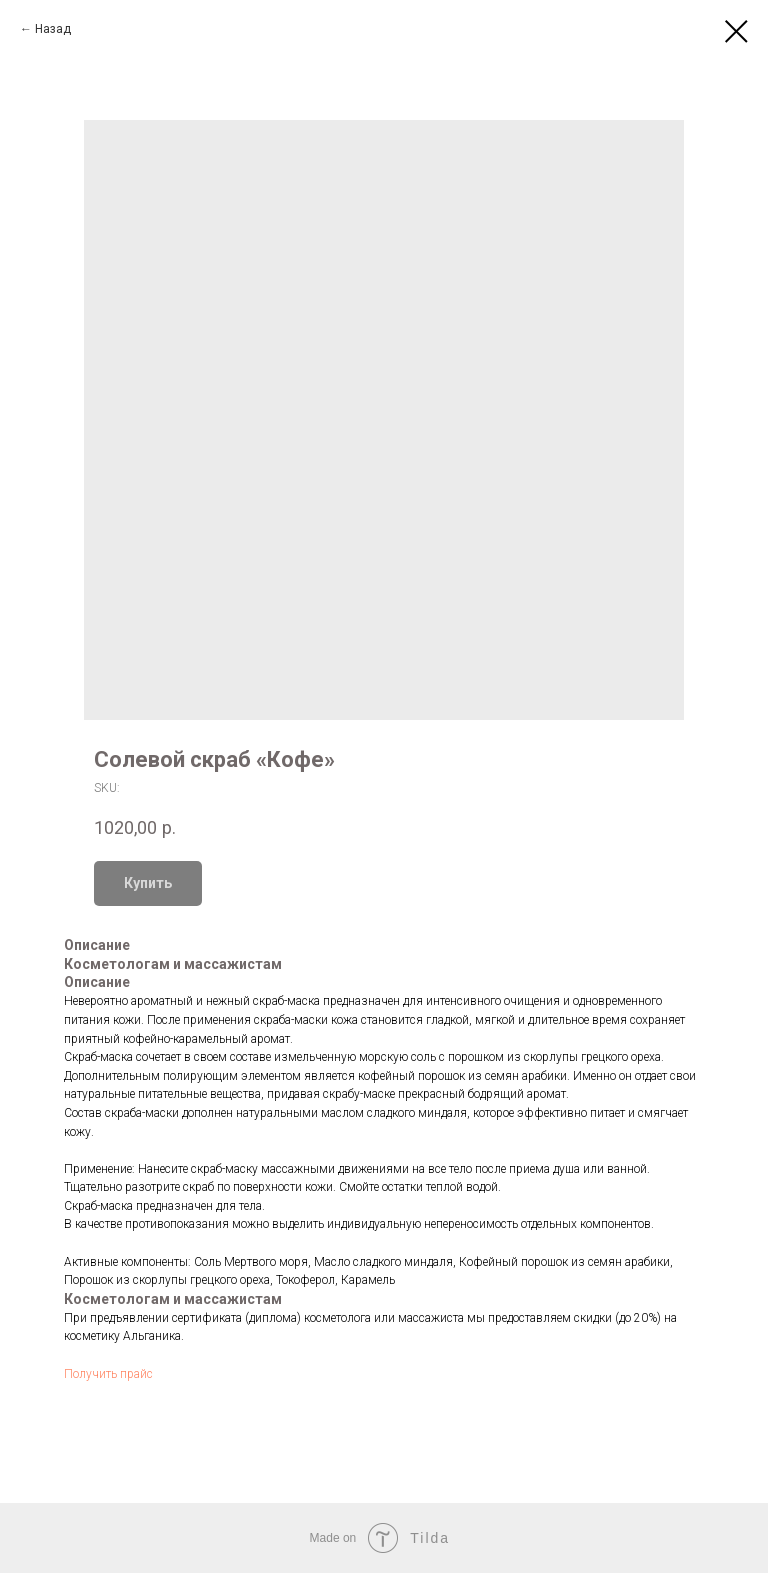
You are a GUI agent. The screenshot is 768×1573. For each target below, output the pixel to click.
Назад (53, 29)
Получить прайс (108, 1374)
